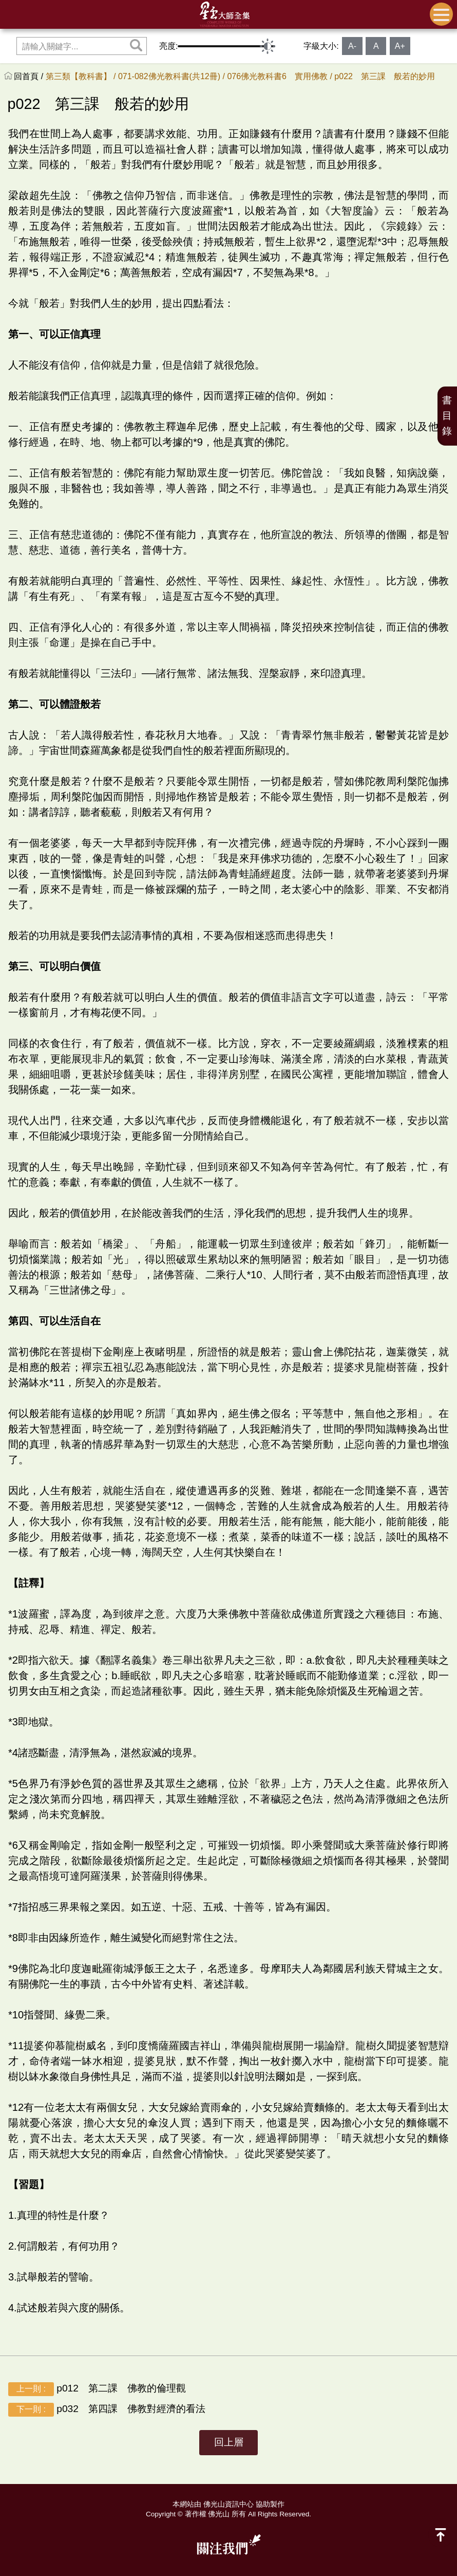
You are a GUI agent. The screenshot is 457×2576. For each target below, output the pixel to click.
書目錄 (447, 415)
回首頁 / (29, 76)
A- (352, 46)
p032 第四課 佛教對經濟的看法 (106, 2410)
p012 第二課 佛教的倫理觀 (97, 2389)
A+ (400, 46)
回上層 (228, 2442)
